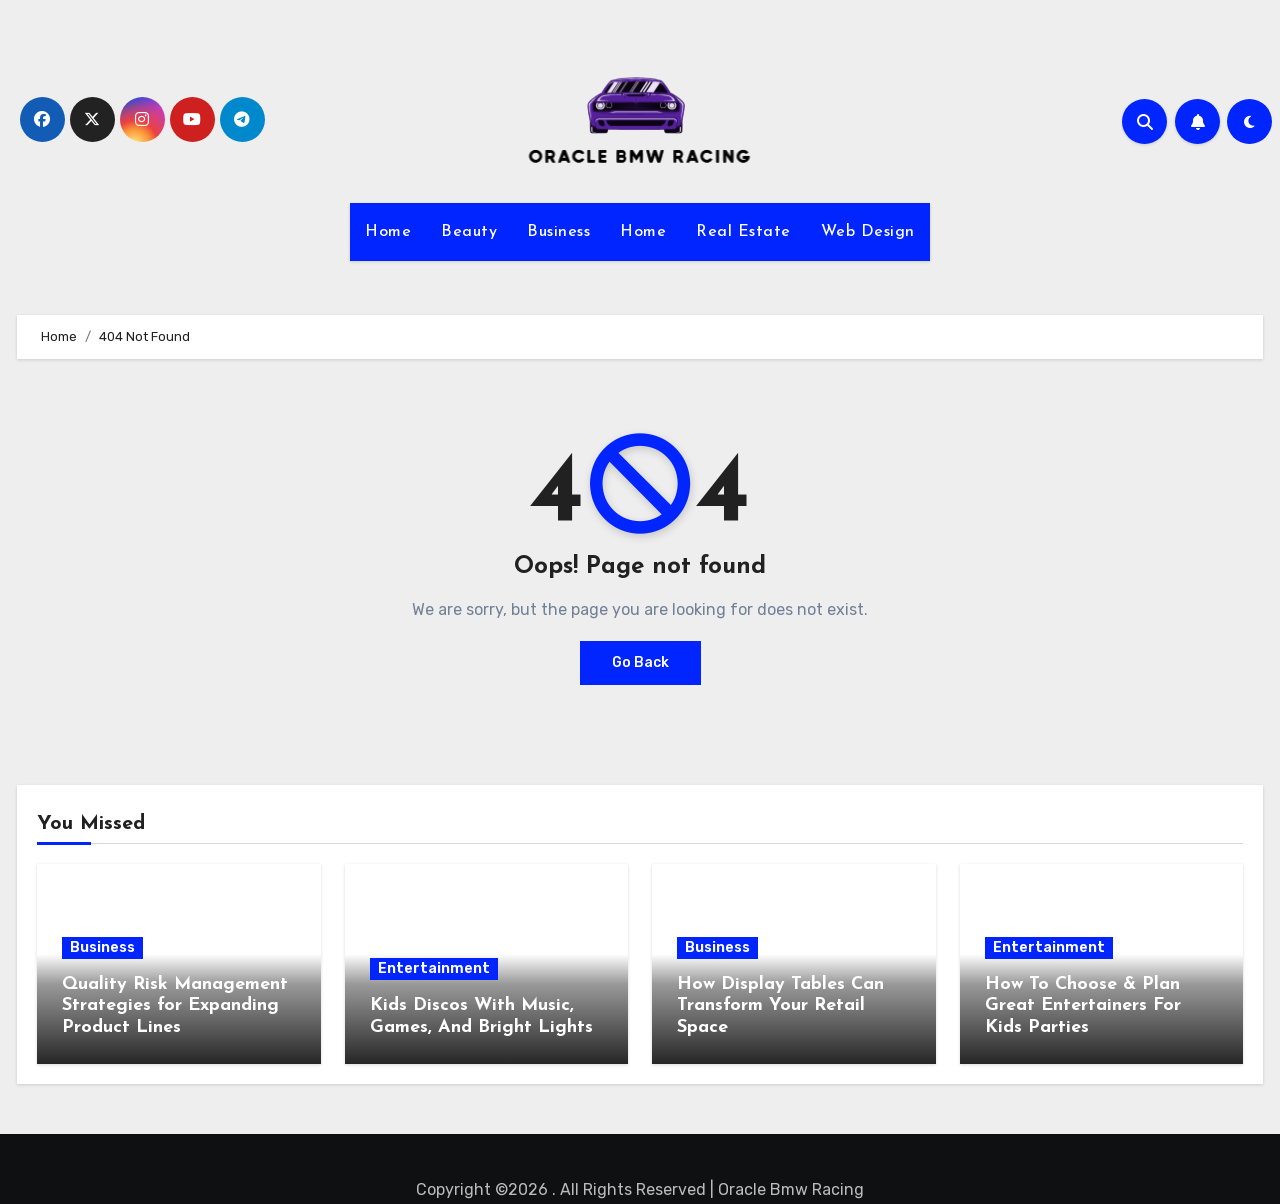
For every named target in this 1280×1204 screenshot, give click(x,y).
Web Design (868, 232)
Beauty (469, 232)
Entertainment (434, 968)
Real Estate (743, 232)
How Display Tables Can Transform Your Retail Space (780, 1006)
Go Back (640, 662)
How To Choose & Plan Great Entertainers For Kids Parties (1083, 1006)
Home (388, 232)
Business (558, 232)
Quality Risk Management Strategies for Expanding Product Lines (175, 1006)
